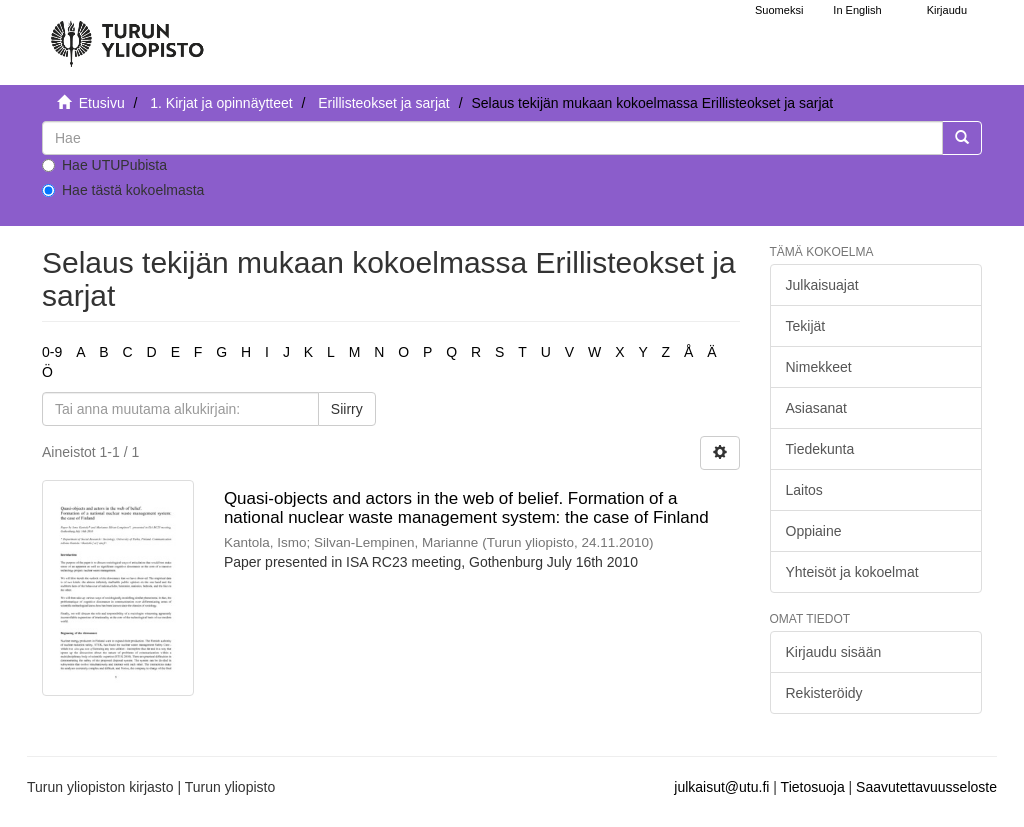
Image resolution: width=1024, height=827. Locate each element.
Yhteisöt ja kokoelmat (852, 572)
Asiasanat (816, 408)
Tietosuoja (813, 787)
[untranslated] (492, 138)
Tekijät (806, 326)
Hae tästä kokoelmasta (123, 190)
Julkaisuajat (822, 285)
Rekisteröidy (824, 693)
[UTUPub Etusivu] (127, 35)
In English (857, 10)
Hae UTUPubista (104, 165)
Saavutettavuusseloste (926, 787)
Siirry (347, 409)
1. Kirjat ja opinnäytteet (221, 103)
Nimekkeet (819, 367)
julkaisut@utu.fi (721, 787)
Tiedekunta (820, 449)
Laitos (804, 490)
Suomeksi (779, 10)
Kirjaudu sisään (834, 652)
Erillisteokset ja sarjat (384, 103)
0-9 (52, 352)
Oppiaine (814, 531)
